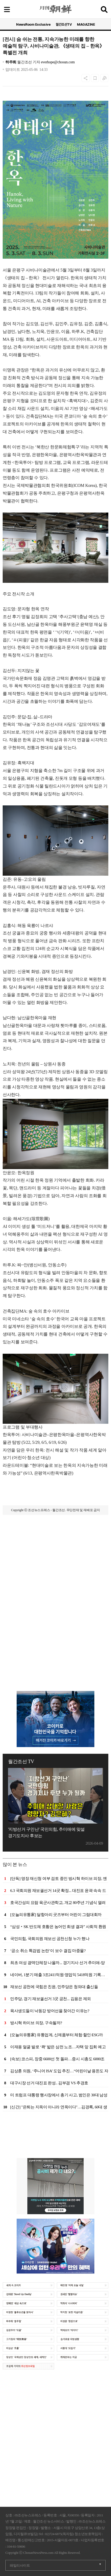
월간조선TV (64, 24)
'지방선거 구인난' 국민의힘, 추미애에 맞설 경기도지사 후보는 (46, 1832)
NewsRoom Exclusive (33, 24)
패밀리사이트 (20, 2565)
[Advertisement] (55, 1583)
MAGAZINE (86, 24)
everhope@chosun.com (58, 62)
